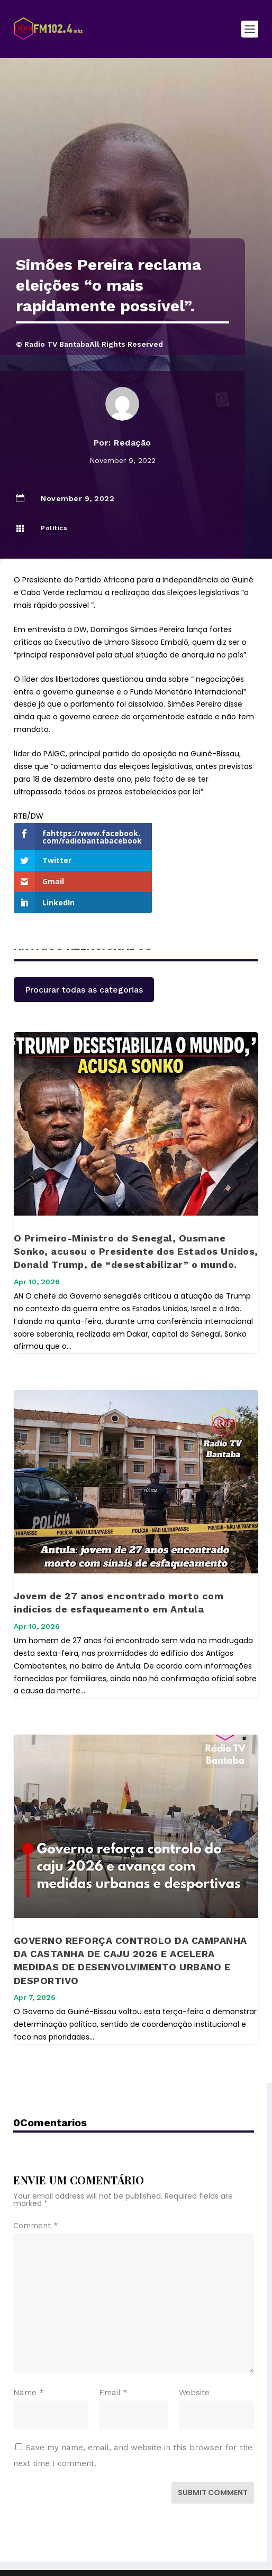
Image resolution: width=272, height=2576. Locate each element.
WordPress (217, 2549)
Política (54, 528)
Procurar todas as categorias (84, 955)
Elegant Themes (113, 2549)
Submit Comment (213, 2457)
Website (194, 2357)
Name (28, 2357)
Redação (132, 443)
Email (113, 2357)
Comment (35, 2190)
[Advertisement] (136, 159)
